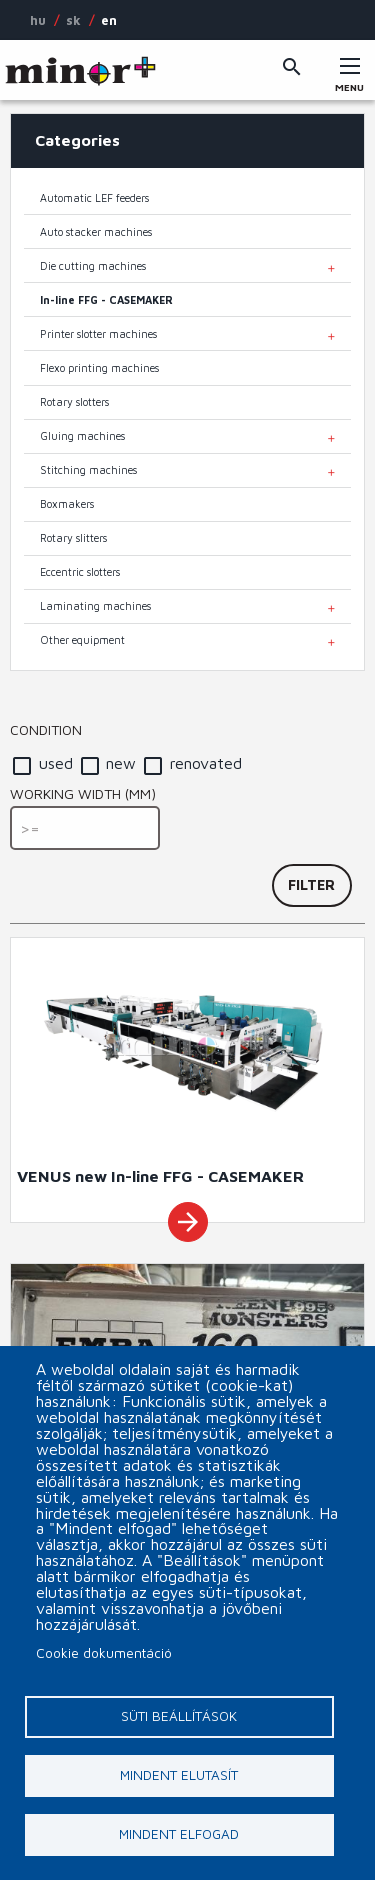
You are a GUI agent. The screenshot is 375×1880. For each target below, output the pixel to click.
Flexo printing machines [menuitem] (99, 368)
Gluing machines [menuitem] (82, 436)
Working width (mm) (83, 793)
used (56, 763)
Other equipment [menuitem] (82, 640)
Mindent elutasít (179, 1775)
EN (109, 20)
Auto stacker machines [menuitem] (96, 232)
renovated (206, 763)
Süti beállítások (179, 1716)
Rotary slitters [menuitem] (73, 538)
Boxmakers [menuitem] (67, 504)
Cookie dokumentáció (104, 1653)
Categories (77, 140)
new (121, 763)
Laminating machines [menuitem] (95, 606)
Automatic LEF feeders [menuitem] (94, 198)
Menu (350, 81)
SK (73, 20)
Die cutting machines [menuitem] (93, 266)
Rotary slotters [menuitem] (74, 402)
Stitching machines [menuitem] (88, 470)
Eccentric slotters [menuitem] (80, 572)
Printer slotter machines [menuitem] (98, 334)
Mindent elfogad (179, 1834)
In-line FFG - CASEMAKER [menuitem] (106, 300)
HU (38, 20)
